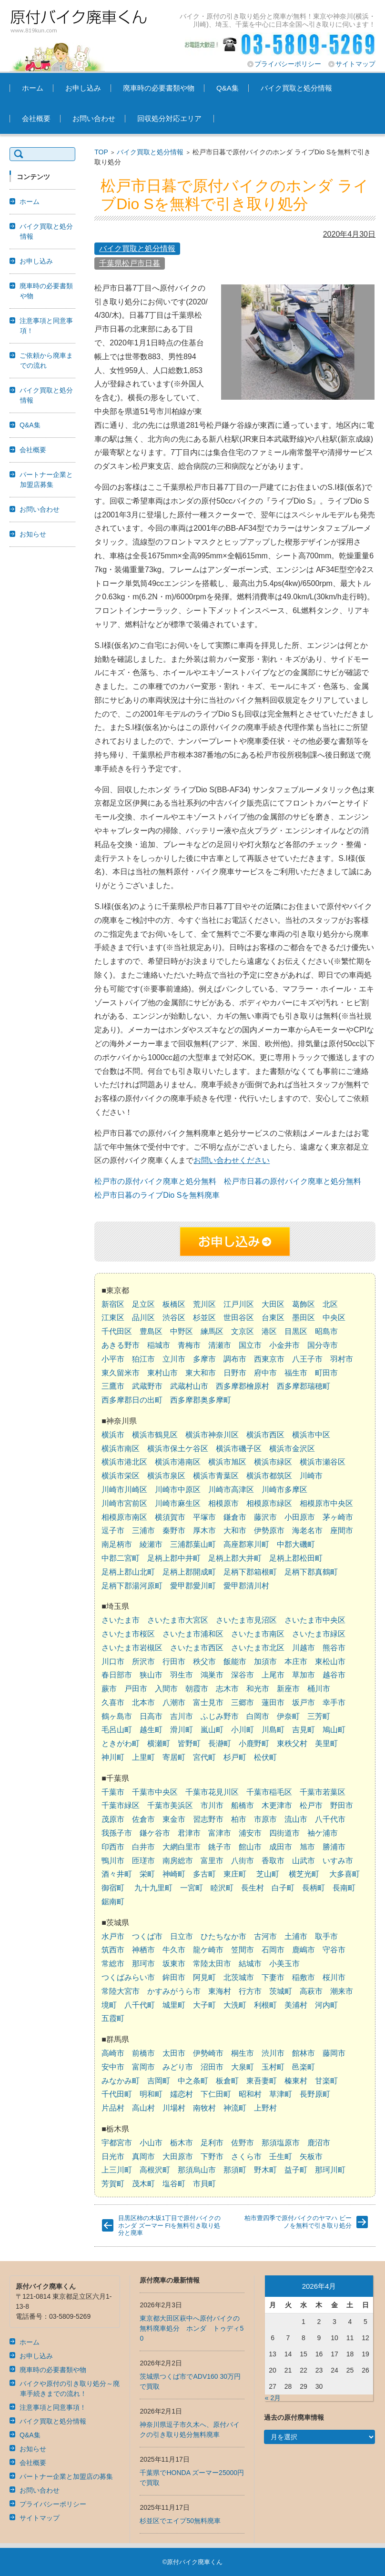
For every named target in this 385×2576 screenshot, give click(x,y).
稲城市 (158, 1345)
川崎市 (311, 1476)
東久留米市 (120, 1373)
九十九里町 (153, 1888)
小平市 (112, 1359)
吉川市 (181, 1716)
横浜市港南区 (178, 1462)
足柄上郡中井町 (174, 1558)
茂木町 (143, 2184)
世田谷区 (238, 1317)
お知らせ (33, 534)
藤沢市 (265, 1517)
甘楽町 (326, 2081)
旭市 (307, 1847)
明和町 (151, 2094)
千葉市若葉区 (322, 1792)
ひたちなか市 (223, 1936)
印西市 (112, 1847)
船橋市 (242, 1805)
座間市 (341, 1530)
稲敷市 (303, 1977)
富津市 (219, 1833)
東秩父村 (292, 1743)
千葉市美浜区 (170, 1805)
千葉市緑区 (120, 1805)
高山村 (143, 2108)
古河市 (265, 1936)
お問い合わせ (93, 118)
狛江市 (143, 1359)
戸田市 (135, 1689)
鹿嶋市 (303, 1950)
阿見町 (204, 1977)
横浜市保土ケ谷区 (177, 1449)
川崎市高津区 (231, 1489)
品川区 (143, 1317)
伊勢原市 (269, 1530)
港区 (269, 1331)
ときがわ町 (120, 1743)
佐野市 (242, 2143)
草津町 (280, 2094)
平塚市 (204, 1517)
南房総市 (177, 1861)
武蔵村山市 (189, 1386)
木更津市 (277, 1805)
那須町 (234, 2170)
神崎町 (173, 1874)
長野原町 (315, 2094)
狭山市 (151, 1675)
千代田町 (116, 2094)
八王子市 (307, 1359)
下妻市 (273, 1977)
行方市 (250, 1991)
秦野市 (173, 1530)
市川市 (212, 1805)
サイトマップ (355, 64)
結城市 (250, 1964)
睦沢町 (222, 1888)
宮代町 (204, 1757)
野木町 (265, 2170)
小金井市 (284, 1345)
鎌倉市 (234, 1517)
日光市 (112, 2156)
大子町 (204, 2005)
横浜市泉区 (166, 1476)
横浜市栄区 (120, 1476)
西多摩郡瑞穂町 (303, 1386)
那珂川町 (330, 2170)
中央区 (334, 1317)
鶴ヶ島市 (116, 1716)
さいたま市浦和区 (192, 1634)
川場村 (173, 2108)
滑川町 (181, 1730)
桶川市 (318, 1689)
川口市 (112, 1661)
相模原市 (223, 1503)
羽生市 (181, 1675)
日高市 (151, 1716)
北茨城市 (238, 1977)
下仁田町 (216, 2094)
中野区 (181, 1331)
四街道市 (284, 1833)
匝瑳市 (143, 1861)
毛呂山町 (116, 1730)
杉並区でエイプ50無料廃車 (180, 2521)
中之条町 (193, 2081)
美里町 (326, 1743)
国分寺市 (322, 1345)
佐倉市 (143, 1819)
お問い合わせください (231, 1160)
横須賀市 (170, 1517)
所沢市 (143, 1661)
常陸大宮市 (120, 1991)
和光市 (257, 1689)
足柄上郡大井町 (235, 1558)
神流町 (234, 2108)
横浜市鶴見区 (155, 1435)
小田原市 (299, 1517)
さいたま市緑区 (318, 1634)
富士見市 (208, 1702)
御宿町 (112, 1888)
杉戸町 (234, 1757)
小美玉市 (284, 1964)
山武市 (303, 1861)
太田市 (173, 2053)
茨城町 (280, 1991)
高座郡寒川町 (246, 1544)
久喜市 (112, 1702)
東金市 (173, 1819)
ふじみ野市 (220, 1716)
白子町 (283, 1888)
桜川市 (334, 1977)
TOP (101, 152)
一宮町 (191, 1888)
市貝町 (204, 2184)
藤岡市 (334, 2053)
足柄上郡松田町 (296, 1558)
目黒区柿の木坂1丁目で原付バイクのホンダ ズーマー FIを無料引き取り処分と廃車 (169, 2225)
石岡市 (273, 1950)
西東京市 (269, 1359)
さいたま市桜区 (128, 1634)
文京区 (242, 1331)
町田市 (326, 1373)
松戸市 (311, 1805)
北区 (330, 1304)
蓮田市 (273, 1702)
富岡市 (143, 2067)
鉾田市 (173, 1977)
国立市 (250, 1345)
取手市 (326, 1936)
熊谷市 (334, 1648)
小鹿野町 (254, 1743)
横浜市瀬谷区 (322, 1462)
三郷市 (242, 1702)
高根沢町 (155, 2170)
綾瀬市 (151, 1544)
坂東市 (173, 1964)
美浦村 (295, 2005)
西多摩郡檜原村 (242, 1386)
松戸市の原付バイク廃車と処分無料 (155, 1181)
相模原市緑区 (269, 1503)
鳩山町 (334, 1730)
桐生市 (242, 2053)
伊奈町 (288, 1716)
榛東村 (295, 2081)
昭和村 (250, 2094)
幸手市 (334, 1702)
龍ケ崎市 (208, 1950)
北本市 (143, 1702)
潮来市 (341, 1991)
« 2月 (273, 2398)
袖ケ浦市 (322, 1833)
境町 (109, 2005)
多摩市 (204, 1359)
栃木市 (181, 2143)
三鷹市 (112, 1386)
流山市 (295, 1819)
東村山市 (162, 1373)
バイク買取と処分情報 (296, 88)
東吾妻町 (261, 2081)
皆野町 (189, 1743)
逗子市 (112, 1530)
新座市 (288, 1689)
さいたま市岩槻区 (131, 1648)
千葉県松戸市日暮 (129, 263)
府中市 (265, 1373)
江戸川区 (238, 1304)
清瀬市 (219, 1345)
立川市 (173, 1359)
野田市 (341, 1805)
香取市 (273, 1861)
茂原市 (112, 1819)
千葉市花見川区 (212, 1792)
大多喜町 (344, 1874)
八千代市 (330, 1819)
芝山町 (267, 1874)
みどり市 (177, 2067)
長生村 (252, 1888)
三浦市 (143, 1530)
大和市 (234, 1530)
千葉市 (112, 1792)
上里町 (143, 1757)
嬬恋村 (181, 2094)
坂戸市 (303, 1702)
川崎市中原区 (178, 1489)
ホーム (32, 88)
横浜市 (112, 1435)
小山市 (151, 2143)
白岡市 (257, 1716)
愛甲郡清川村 (246, 1586)
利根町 (265, 2005)
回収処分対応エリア (169, 118)
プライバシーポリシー (287, 64)
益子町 (295, 2170)
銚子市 (219, 1847)
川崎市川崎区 (124, 1489)
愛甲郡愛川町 (193, 1586)
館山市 (250, 1847)
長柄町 (313, 1888)
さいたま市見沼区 (246, 1620)
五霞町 (112, 2018)
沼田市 (212, 2067)
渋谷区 (173, 1317)
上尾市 (273, 1675)
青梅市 (189, 1345)
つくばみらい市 (128, 1977)
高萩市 (311, 1991)
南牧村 (204, 2108)
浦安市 (250, 1833)
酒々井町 (116, 1874)
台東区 (273, 1317)
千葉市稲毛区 (269, 1792)
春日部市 (116, 1675)
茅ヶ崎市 (338, 1517)
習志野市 (208, 1819)
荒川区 (204, 1304)
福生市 (295, 1373)
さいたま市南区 (257, 1634)
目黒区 (295, 1331)
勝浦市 (334, 1847)
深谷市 (242, 1675)
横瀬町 (158, 1743)
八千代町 (139, 2005)
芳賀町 (112, 2184)
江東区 (112, 1317)
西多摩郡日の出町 (131, 1400)
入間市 (166, 1689)
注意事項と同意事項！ (53, 2407)
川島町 (273, 1730)
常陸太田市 (212, 1964)
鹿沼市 (318, 2143)
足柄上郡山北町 (128, 1572)
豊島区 (151, 1331)
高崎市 (112, 2053)
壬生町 (280, 2156)
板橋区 (173, 1304)
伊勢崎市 (208, 2053)
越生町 (151, 1730)
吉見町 (303, 1730)
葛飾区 (303, 1304)
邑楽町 (303, 2067)
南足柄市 (116, 1544)
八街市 (242, 1861)
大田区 (273, 1304)
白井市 (143, 1847)
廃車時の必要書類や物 (158, 88)
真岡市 (143, 2156)
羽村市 (341, 1359)
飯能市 (234, 1661)
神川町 (112, 1757)
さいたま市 (120, 1620)
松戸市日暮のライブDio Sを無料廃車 (157, 1195)
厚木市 (204, 1530)
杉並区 (204, 1317)
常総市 (112, 1964)
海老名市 (307, 1530)
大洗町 (234, 2005)
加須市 (265, 1661)
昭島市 (326, 1331)
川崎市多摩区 (284, 1489)
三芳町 (318, 1716)
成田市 (280, 1847)
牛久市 (173, 1950)
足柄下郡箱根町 (250, 1572)
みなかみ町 (120, 2081)
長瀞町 (219, 1743)
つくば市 (147, 1936)
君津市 (189, 1833)
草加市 (303, 1675)
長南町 (344, 1888)
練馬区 (212, 1331)
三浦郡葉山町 (193, 1544)
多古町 (204, 1874)
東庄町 (234, 1874)
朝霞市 (196, 1689)
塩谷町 (173, 2184)
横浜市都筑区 (269, 1476)
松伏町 (265, 1757)
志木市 (227, 1689)
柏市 (238, 1819)
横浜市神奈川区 (212, 1435)
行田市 (173, 1661)
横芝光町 (304, 1874)
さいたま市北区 (257, 1648)
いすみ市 (338, 1861)
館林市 (303, 2053)
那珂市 (143, 1964)
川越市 (303, 1648)
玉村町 (273, 2067)
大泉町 (242, 2067)
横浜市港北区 (124, 1462)
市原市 (265, 1819)
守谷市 (334, 1950)
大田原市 (177, 2156)
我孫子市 (116, 1833)
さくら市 (246, 2156)
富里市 (212, 1861)
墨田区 (303, 1317)
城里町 (173, 2005)
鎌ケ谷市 (155, 1833)
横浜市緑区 (273, 1462)
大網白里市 (181, 1847)
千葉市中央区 (155, 1792)
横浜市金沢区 (292, 1449)
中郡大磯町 (296, 1544)
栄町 (147, 1874)
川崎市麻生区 (178, 1503)
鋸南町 (112, 1902)
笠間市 (242, 1950)
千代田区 (116, 1331)
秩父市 (204, 1661)
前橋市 (143, 2053)
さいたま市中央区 (314, 1620)
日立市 (181, 1936)
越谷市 (334, 1675)
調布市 (234, 1359)
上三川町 (116, 2170)
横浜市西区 (265, 1435)
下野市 (212, 2156)
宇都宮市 (116, 2143)
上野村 (265, 2108)
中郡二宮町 (120, 1558)
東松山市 (330, 1661)
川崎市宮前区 (124, 1503)
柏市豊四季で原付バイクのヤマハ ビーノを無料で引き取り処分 (298, 2221)
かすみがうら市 (174, 1991)
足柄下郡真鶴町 (311, 1572)
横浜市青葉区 (216, 1476)
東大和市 (200, 1373)
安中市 (112, 2067)
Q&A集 (227, 88)
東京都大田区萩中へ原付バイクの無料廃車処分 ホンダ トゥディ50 (191, 2328)
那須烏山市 (197, 2170)
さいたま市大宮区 (177, 1620)
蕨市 (109, 1689)
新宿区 (112, 1304)
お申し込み (83, 88)
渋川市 (273, 2053)
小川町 (242, 1730)
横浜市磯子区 (239, 1449)
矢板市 (311, 2156)
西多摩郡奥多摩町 (200, 1400)
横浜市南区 (120, 1449)
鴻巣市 (212, 1675)
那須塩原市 (281, 2143)
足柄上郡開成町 (189, 1572)
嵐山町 (212, 1730)
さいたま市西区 (196, 1648)
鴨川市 (112, 1861)
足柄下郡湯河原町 (131, 1586)
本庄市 (295, 1661)
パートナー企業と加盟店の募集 (66, 2476)
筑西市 (112, 1950)
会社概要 (36, 118)
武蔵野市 (147, 1386)
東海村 (219, 1991)
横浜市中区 (311, 1435)
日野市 (234, 1373)
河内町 (326, 2005)
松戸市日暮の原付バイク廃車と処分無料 (292, 1181)
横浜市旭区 (227, 1462)
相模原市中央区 (326, 1503)
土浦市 (295, 1936)
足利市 (212, 2143)
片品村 (112, 2108)
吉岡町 (158, 2081)
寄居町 (173, 1757)
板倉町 (227, 2081)
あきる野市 (120, 1345)
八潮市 (173, 1702)
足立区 (143, 1304)
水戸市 (112, 1936)
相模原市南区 (124, 1517)
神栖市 (143, 1950)
